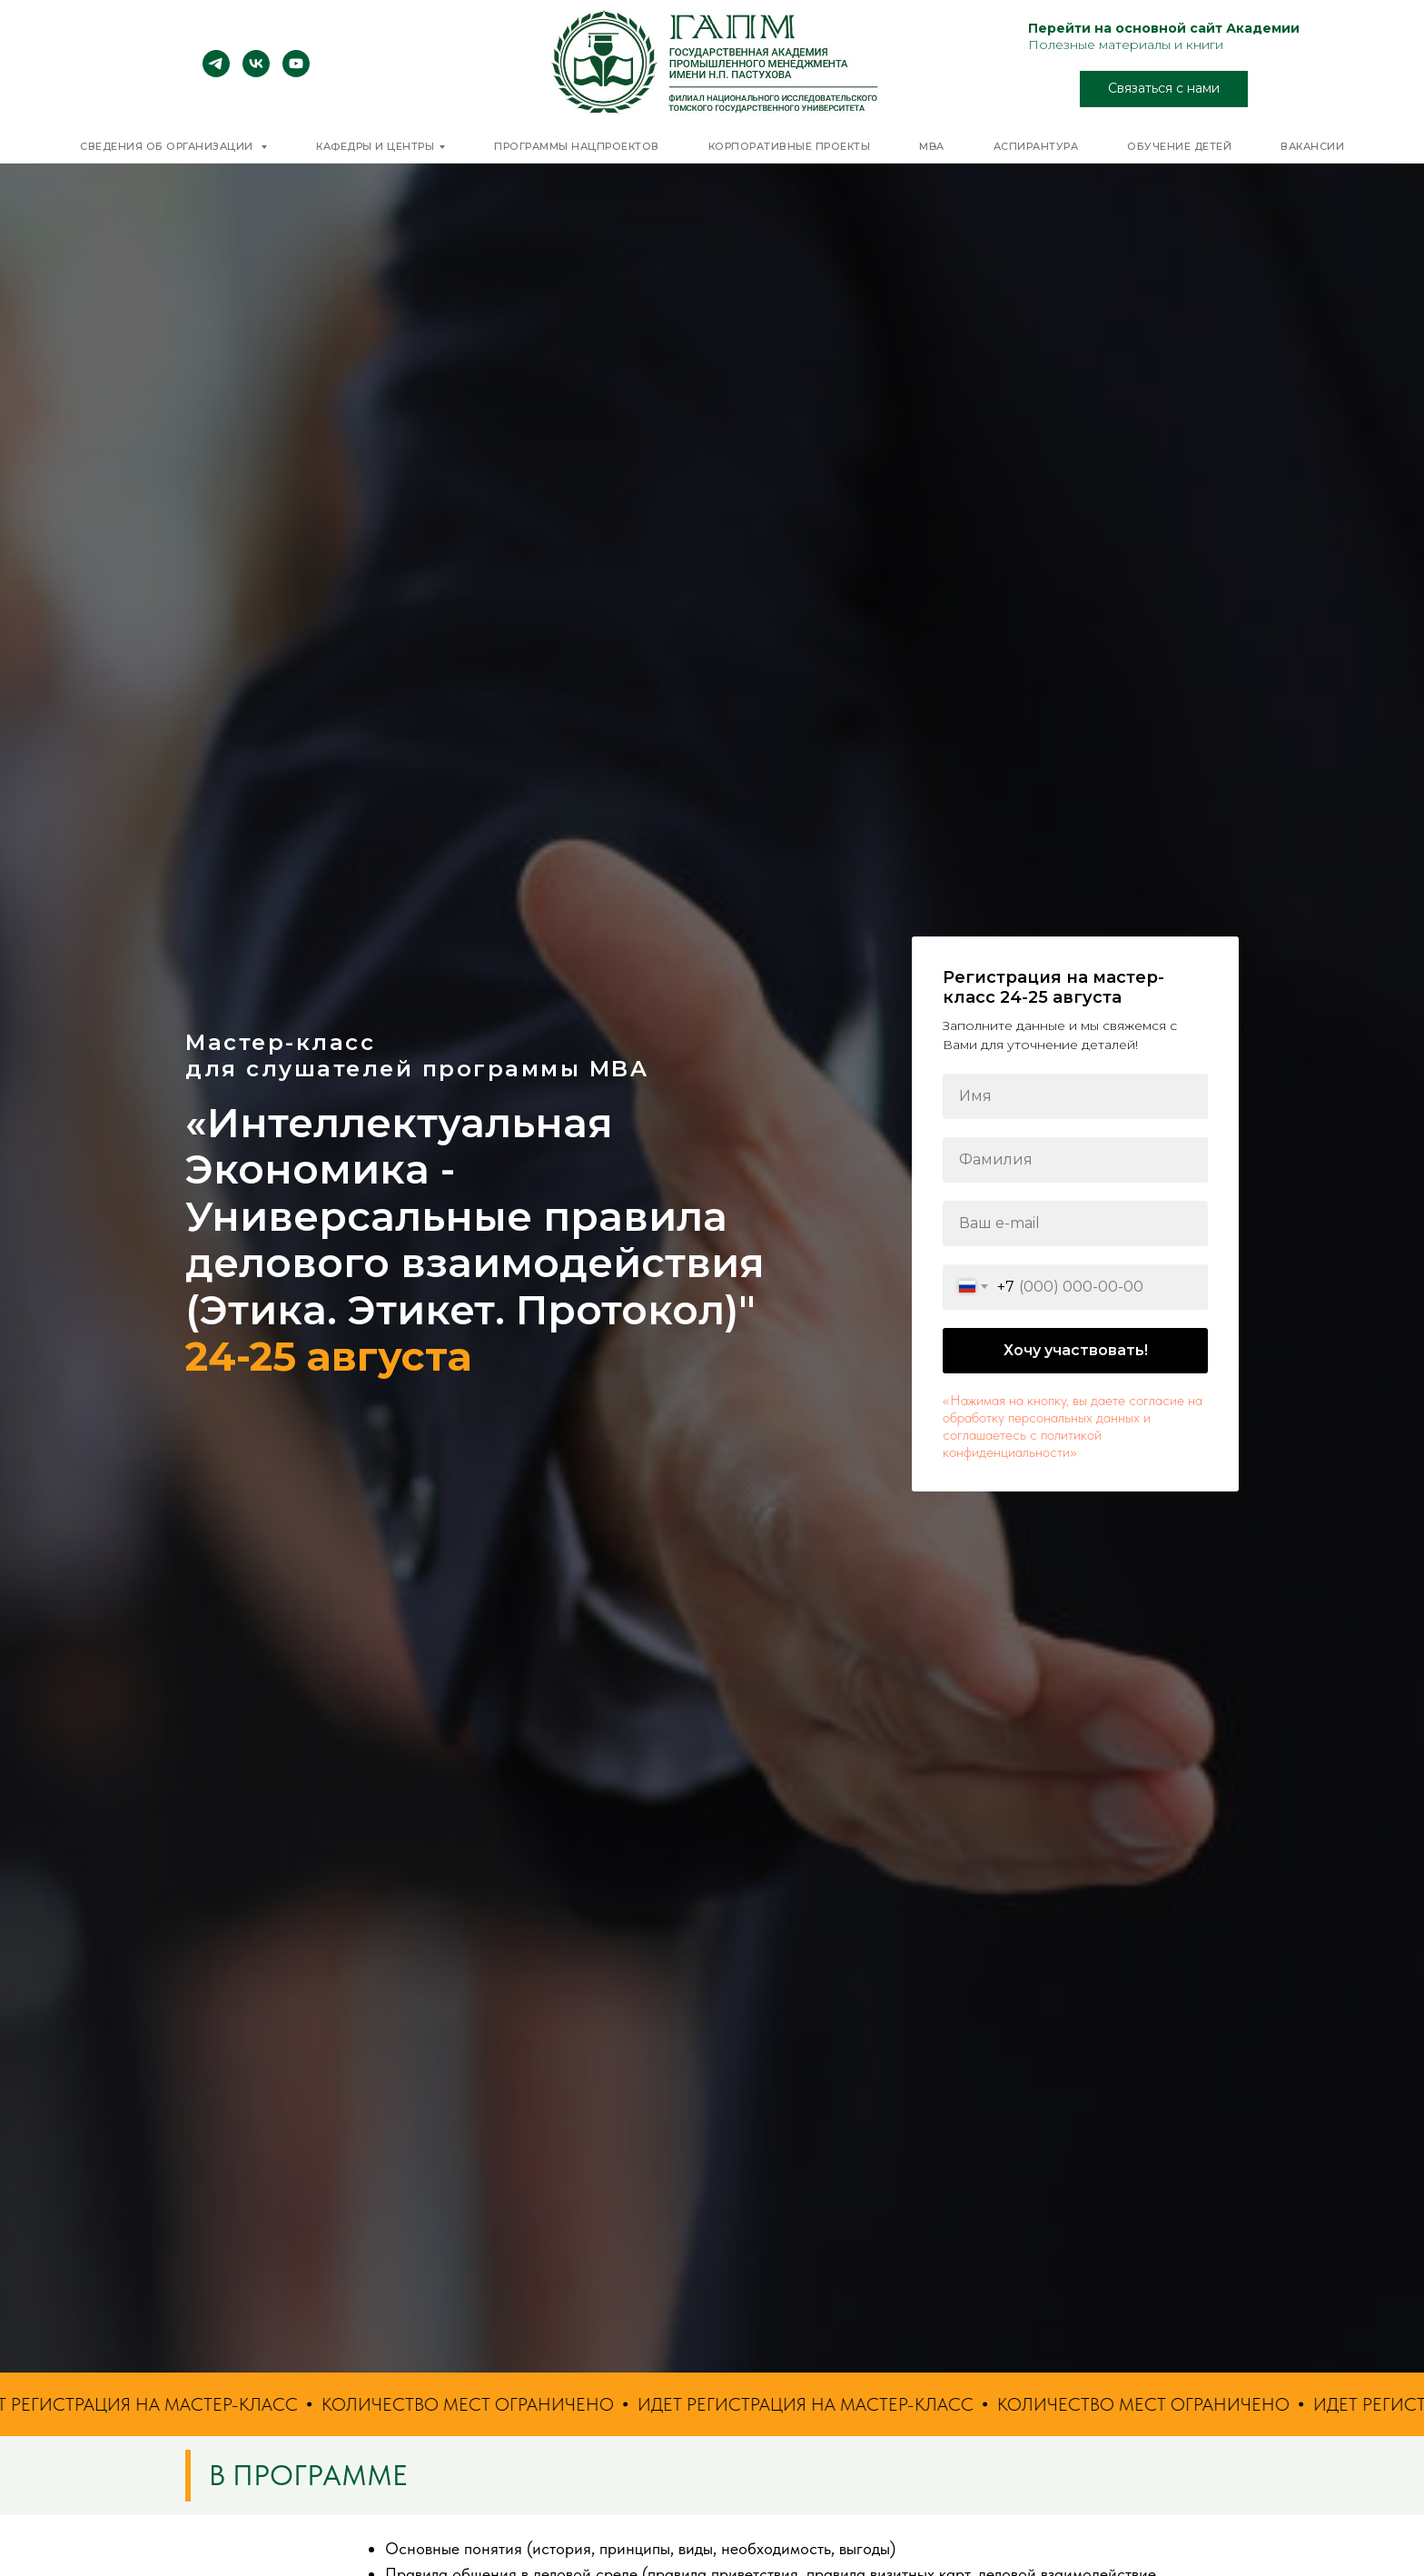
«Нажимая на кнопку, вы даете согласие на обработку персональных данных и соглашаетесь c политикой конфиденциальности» (1072, 1426)
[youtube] (296, 72)
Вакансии (1312, 146)
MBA (931, 146)
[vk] (256, 72)
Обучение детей (1179, 146)
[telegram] (216, 72)
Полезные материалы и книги (1125, 44)
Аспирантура (1036, 146)
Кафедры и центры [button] (375, 146)
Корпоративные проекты (789, 146)
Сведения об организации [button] (168, 146)
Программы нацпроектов (576, 146)
